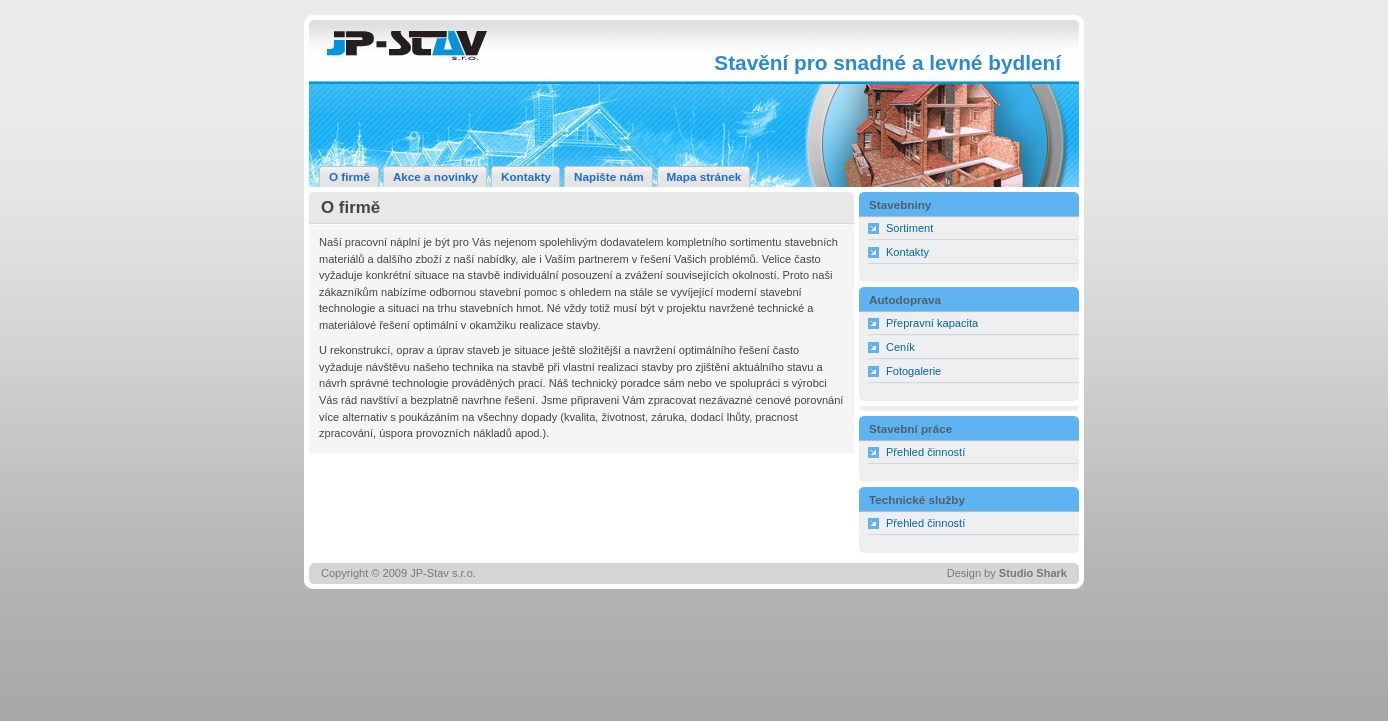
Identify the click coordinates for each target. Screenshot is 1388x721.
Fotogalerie (913, 371)
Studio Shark (1033, 573)
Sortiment (909, 228)
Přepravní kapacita (932, 323)
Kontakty (907, 252)
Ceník (900, 347)
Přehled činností (925, 452)
